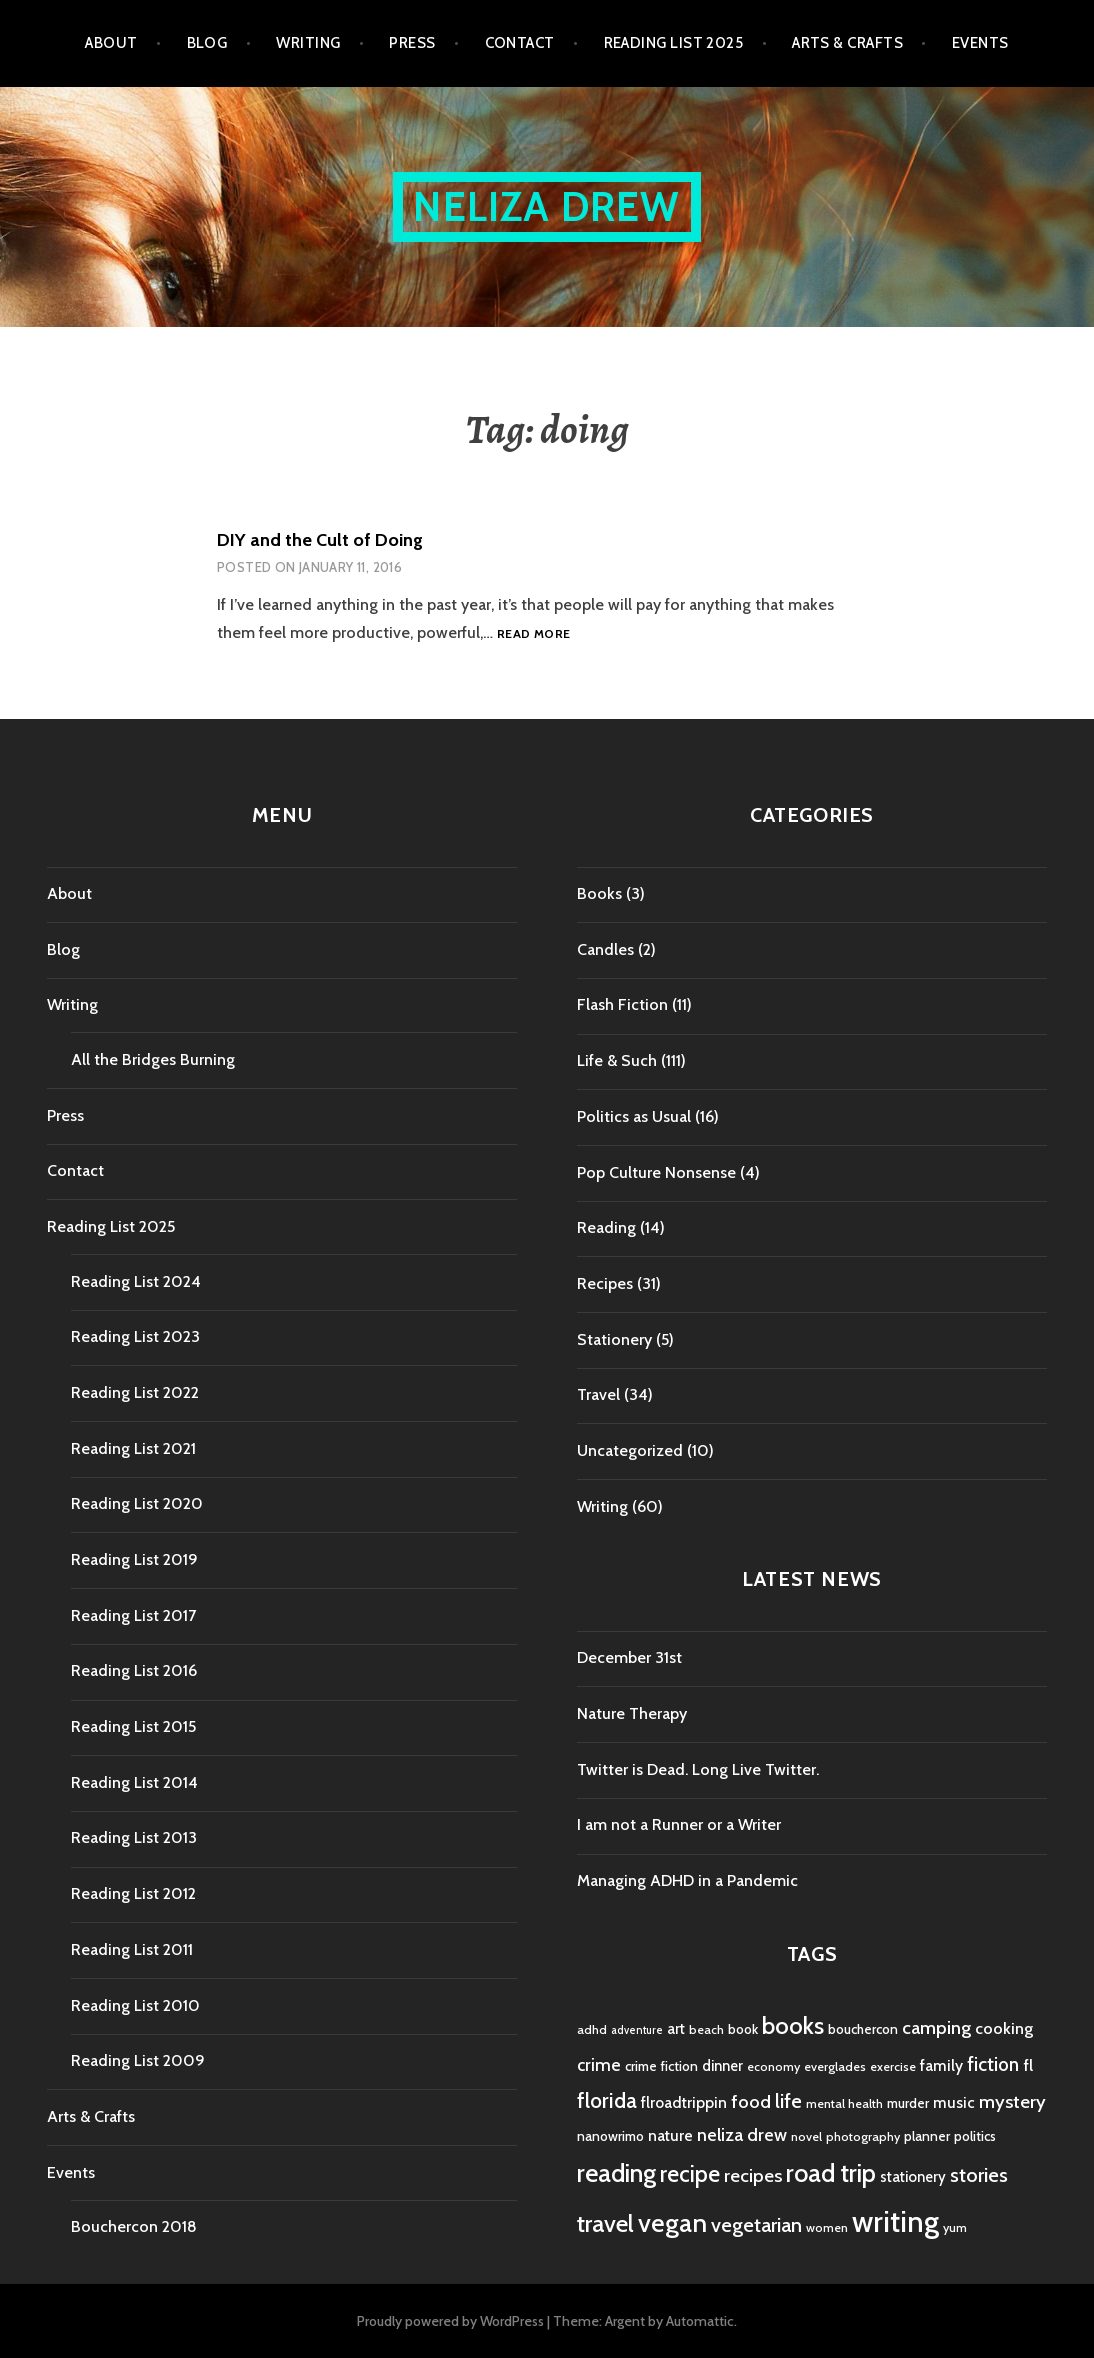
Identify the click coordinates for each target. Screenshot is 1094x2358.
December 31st (629, 1657)
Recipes (605, 1283)
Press (412, 43)
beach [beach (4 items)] (706, 2029)
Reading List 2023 (135, 1336)
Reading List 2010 (135, 2005)
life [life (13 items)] (788, 2101)
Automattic (700, 2321)
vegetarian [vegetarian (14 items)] (756, 2224)
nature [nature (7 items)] (670, 2135)
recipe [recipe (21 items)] (690, 2174)
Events (980, 43)
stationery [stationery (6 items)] (913, 2177)
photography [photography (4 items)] (863, 2136)
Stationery (614, 1339)
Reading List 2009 (138, 2060)
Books (599, 893)
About (111, 43)
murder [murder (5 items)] (908, 2103)
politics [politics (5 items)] (975, 2136)
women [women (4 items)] (827, 2227)
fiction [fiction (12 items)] (993, 2064)
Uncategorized (630, 1450)
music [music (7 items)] (954, 2102)
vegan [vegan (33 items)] (672, 2223)
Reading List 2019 (134, 1559)
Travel (598, 1394)
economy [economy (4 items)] (773, 2066)
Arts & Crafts (847, 43)
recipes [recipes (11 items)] (753, 2175)
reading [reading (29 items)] (616, 2173)
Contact (520, 43)
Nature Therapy (632, 1713)
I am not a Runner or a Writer (679, 1824)
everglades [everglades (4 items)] (835, 2066)
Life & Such (617, 1060)
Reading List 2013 (134, 1837)
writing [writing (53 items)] (895, 2221)
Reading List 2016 (134, 1670)
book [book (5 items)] (743, 2029)
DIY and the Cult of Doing (320, 540)
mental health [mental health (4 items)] (844, 2103)
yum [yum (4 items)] (955, 2227)
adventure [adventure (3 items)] (637, 2030)
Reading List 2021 (133, 1448)
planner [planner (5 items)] (927, 2136)
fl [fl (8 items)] (1028, 2065)
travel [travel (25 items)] (605, 2223)
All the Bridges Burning (153, 1059)
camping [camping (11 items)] (936, 2027)
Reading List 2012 (133, 1893)
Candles (605, 949)
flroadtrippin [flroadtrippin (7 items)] (684, 2102)
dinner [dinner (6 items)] (722, 2066)
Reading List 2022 (135, 1392)
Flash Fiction (622, 1004)
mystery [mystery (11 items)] (1012, 2101)
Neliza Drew (546, 206)
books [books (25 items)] (793, 2025)
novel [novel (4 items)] (806, 2136)
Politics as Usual (634, 1116)
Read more (533, 634)
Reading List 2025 (674, 43)
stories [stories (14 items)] (979, 2174)
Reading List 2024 (136, 1281)
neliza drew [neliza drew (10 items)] (742, 2134)
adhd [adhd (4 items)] (592, 2029)
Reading (606, 1227)
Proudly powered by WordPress (450, 2321)
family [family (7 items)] (941, 2065)
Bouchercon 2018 (134, 2226)
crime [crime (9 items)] (599, 2064)
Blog (207, 43)
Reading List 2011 (132, 1949)
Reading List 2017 (133, 1615)
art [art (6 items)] (676, 2029)
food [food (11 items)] (751, 2101)
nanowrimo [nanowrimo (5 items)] (610, 2136)
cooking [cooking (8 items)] (1004, 2028)
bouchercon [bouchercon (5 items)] (863, 2029)
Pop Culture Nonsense (656, 1172)
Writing (308, 43)
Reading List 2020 (137, 1503)
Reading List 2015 (133, 1726)
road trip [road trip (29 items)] (831, 2173)
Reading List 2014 (134, 1782)
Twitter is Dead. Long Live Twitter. (698, 1769)
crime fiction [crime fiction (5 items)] (661, 2066)
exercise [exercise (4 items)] (893, 2066)
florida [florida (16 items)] (607, 2100)
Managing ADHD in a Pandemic (687, 1880)
